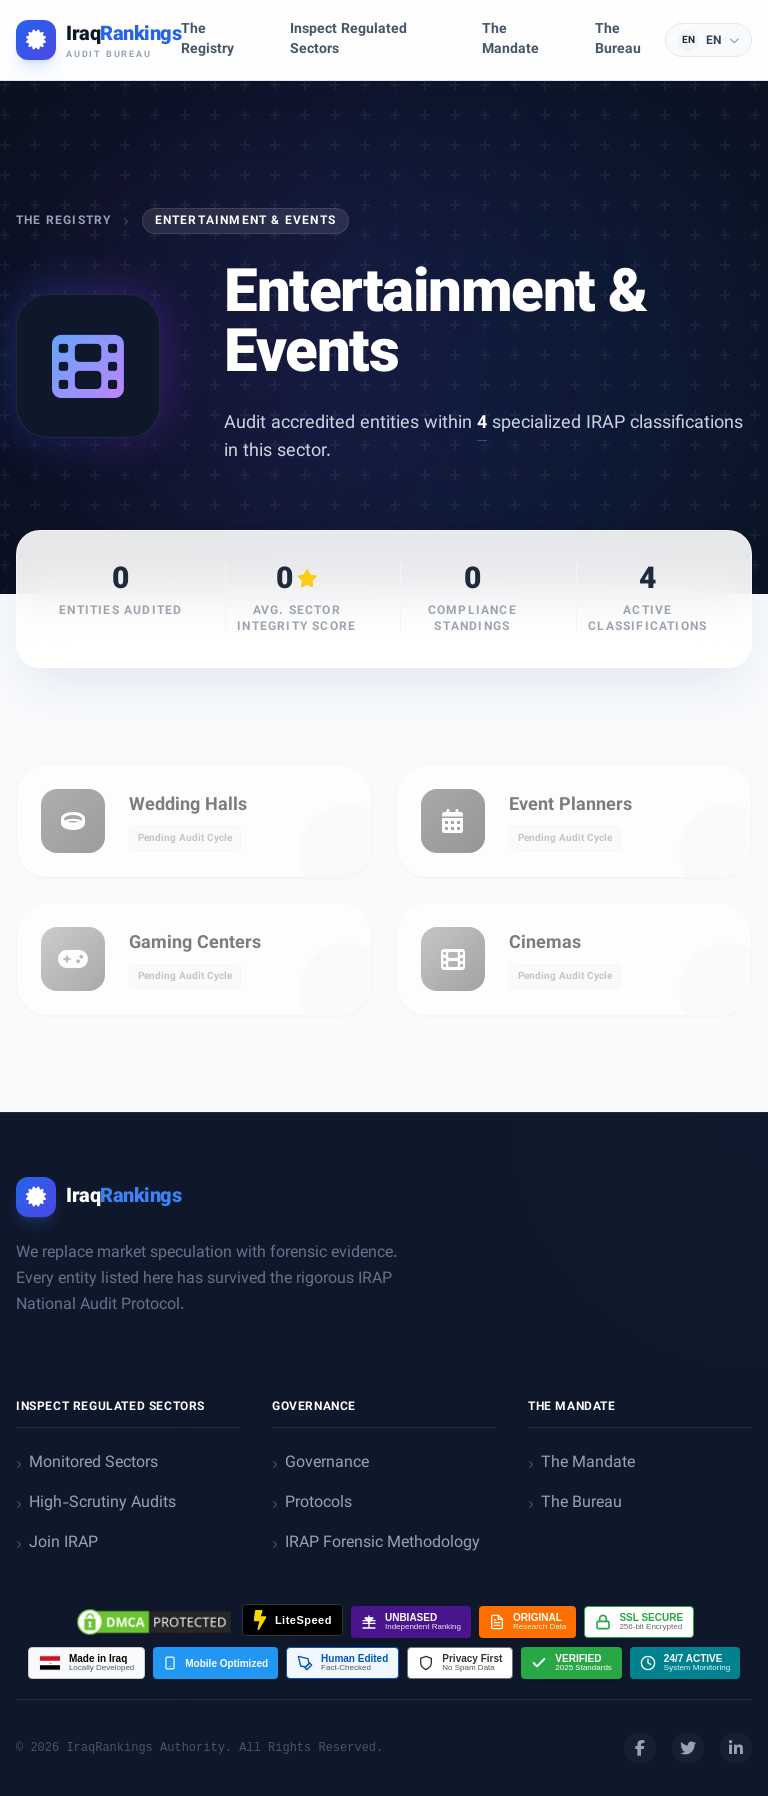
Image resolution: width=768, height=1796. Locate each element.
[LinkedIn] (736, 1748)
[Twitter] (688, 1748)
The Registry (63, 221)
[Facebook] (640, 1748)
